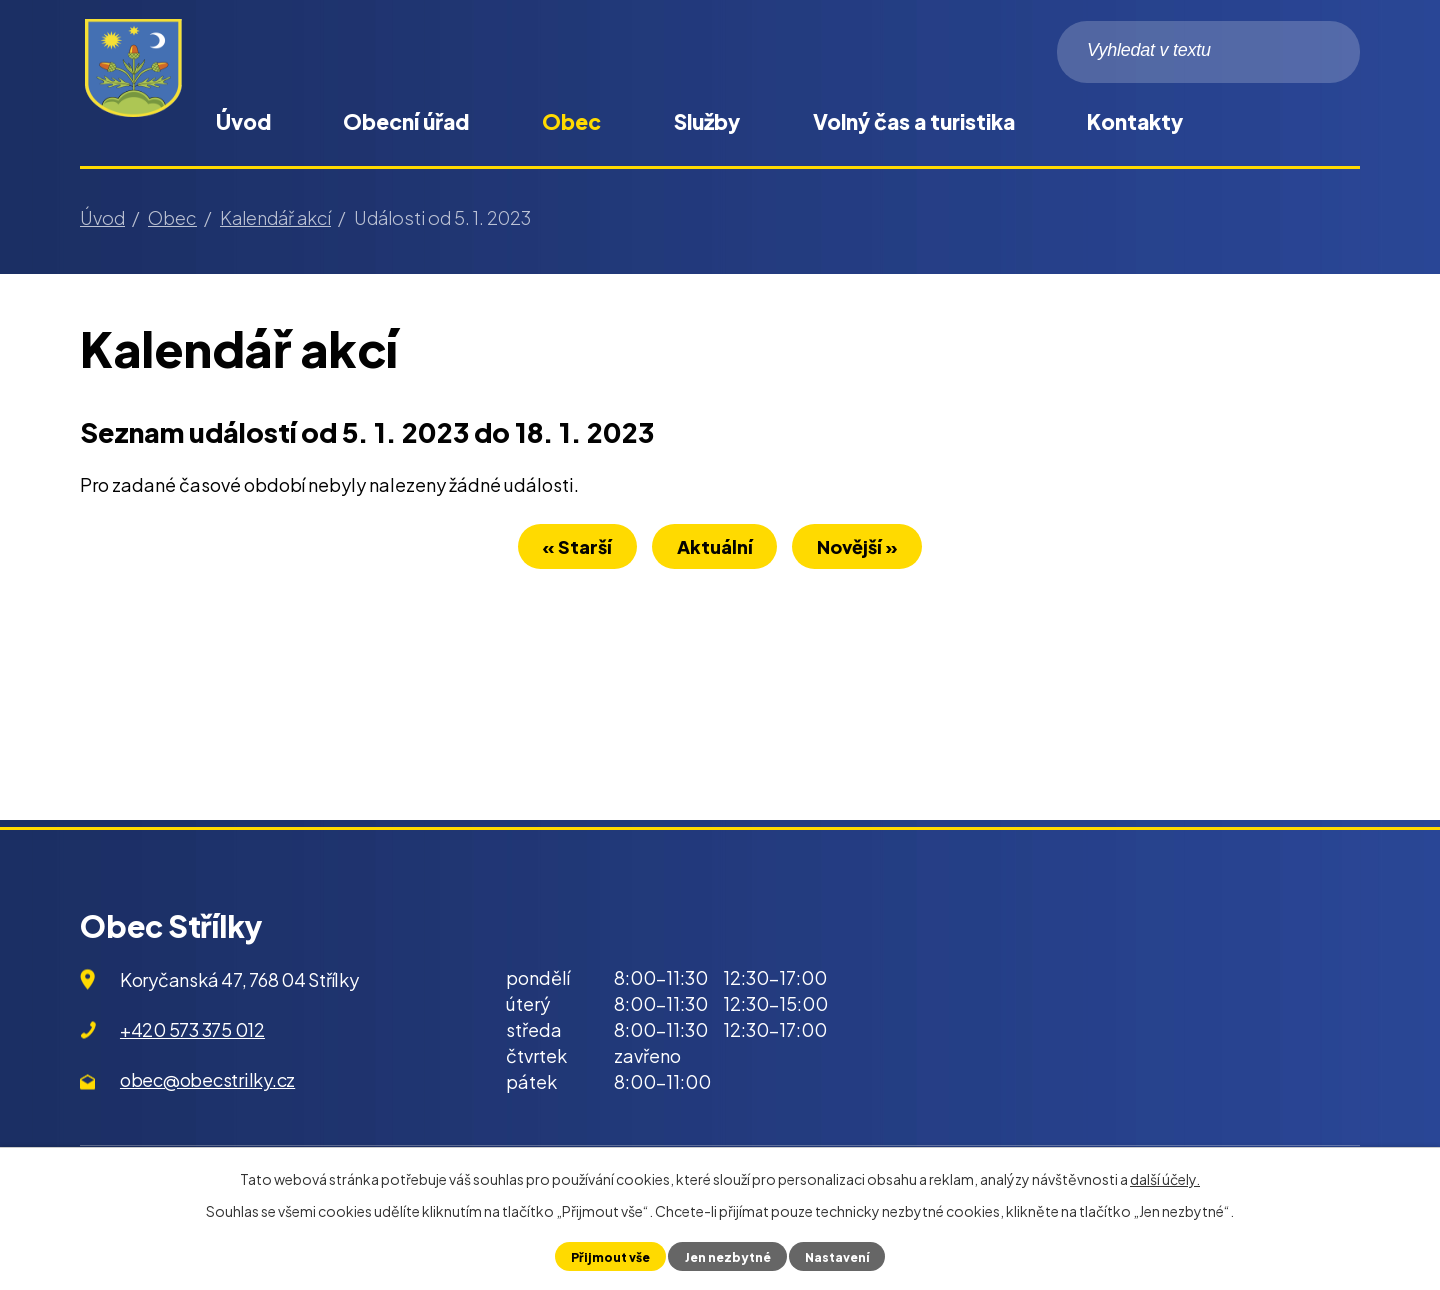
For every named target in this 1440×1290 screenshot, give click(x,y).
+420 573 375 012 (192, 1029)
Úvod (243, 121)
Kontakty (1135, 121)
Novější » (868, 549)
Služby (707, 121)
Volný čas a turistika (914, 121)
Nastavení (840, 1256)
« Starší (567, 549)
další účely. (1165, 1179)
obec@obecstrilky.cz (207, 1079)
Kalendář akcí (275, 217)
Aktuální (715, 549)
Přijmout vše (606, 1256)
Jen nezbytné (726, 1256)
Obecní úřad (406, 121)
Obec (571, 121)
